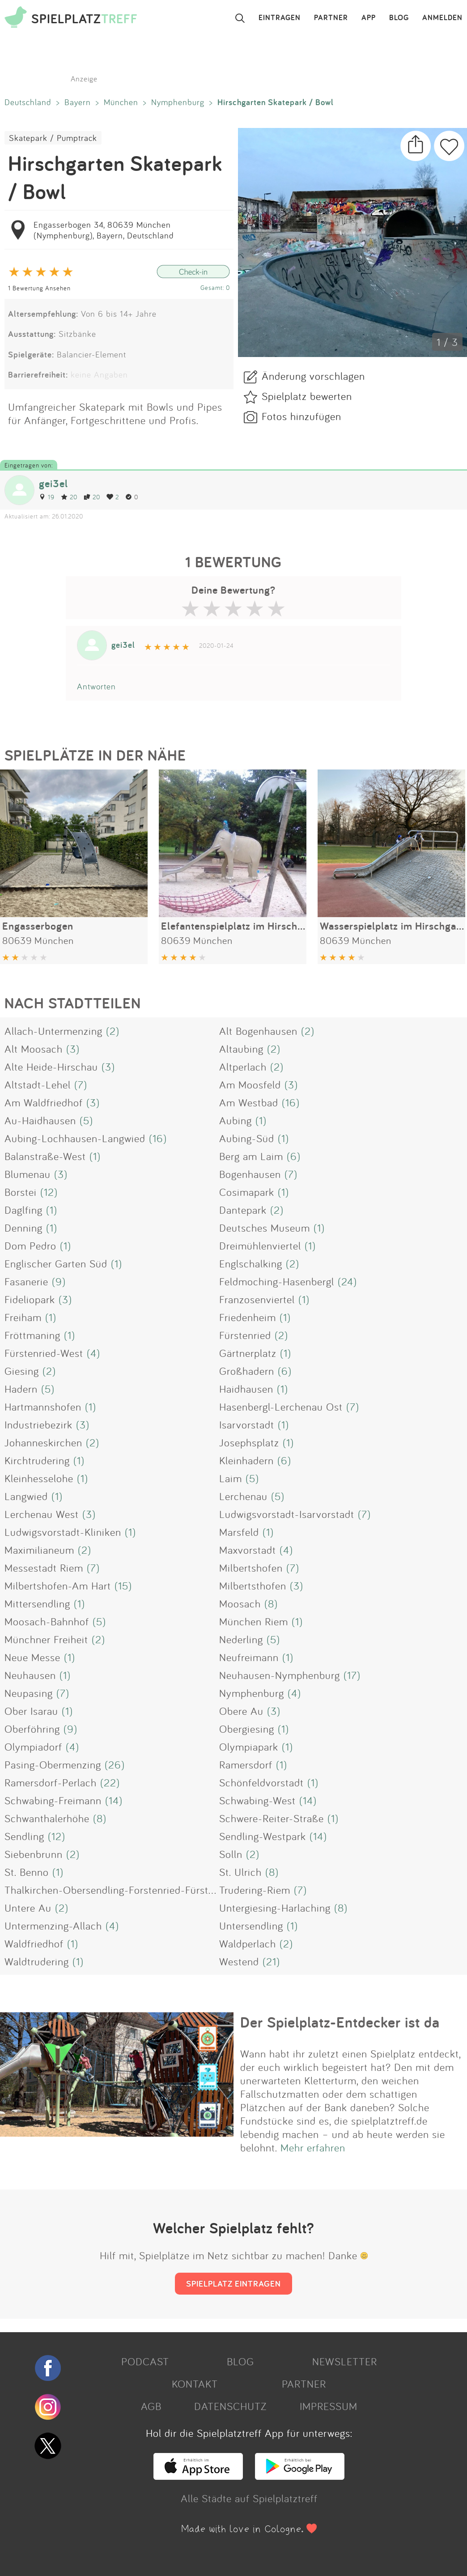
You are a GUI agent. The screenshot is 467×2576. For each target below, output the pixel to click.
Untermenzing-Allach (53, 1925)
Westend (239, 1961)
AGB (151, 2406)
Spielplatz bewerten (307, 396)
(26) (115, 1764)
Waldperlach (247, 1943)
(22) (110, 1782)
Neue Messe (32, 1657)
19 (47, 497)
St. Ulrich (240, 1872)
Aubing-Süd (246, 1138)
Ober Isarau (31, 1710)
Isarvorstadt (246, 1424)
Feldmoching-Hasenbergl (276, 1281)
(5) (86, 1120)
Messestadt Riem (43, 1567)
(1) (261, 1120)
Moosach (240, 1603)
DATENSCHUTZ (230, 2406)
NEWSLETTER (344, 2361)
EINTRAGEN (280, 18)
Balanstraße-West (45, 1156)
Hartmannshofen (42, 1406)
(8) (271, 1603)
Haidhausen (246, 1388)
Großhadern (246, 1370)
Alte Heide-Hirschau (51, 1066)
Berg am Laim (251, 1156)
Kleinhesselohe (38, 1478)
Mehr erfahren (312, 2147)
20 (69, 497)
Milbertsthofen (252, 1585)
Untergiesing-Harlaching (275, 1907)
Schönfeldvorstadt (261, 1782)
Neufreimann (249, 1657)
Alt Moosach (33, 1048)
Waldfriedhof (34, 1943)
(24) (347, 1281)
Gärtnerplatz (247, 1353)
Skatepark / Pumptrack (53, 137)
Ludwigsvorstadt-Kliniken (62, 1532)
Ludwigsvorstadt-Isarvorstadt (286, 1514)
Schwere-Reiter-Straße (271, 1818)
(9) (59, 1281)
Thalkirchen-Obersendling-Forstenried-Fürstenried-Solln (134, 1889)
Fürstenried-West (43, 1353)
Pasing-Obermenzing (52, 1764)
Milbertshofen (251, 1567)
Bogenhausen (250, 1174)
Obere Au (241, 1710)
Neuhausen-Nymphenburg (279, 1675)
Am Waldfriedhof (43, 1102)
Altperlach (243, 1066)
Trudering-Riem (254, 1889)
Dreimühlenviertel (260, 1245)
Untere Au (27, 1907)
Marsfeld (239, 1532)
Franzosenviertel (257, 1299)
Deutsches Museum (264, 1227)
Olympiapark (248, 1746)
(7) (80, 1084)
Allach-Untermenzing (53, 1030)
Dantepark (243, 1209)
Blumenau (27, 1174)
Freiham (23, 1317)
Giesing (21, 1370)
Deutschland (27, 102)
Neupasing (28, 1693)
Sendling (24, 1836)
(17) (352, 1675)
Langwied (26, 1496)
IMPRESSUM (328, 2406)
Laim (230, 1478)
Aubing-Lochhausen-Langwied (74, 1138)
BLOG (399, 18)
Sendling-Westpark (262, 1836)
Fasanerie (26, 1281)
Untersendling (251, 1925)
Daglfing (23, 1209)
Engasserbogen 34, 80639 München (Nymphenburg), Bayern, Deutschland (104, 230)
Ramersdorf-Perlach (50, 1782)
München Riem (253, 1621)
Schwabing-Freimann (53, 1800)
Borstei (20, 1192)
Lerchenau (243, 1496)
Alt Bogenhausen (258, 1030)
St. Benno (26, 1872)
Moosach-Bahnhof (46, 1621)
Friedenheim (247, 1317)
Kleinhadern (246, 1460)
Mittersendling (37, 1603)
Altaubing (241, 1048)
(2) (112, 1030)
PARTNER (331, 18)
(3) (73, 1048)
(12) (49, 1192)
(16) (291, 1102)
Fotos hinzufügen (301, 416)
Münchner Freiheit (46, 1639)
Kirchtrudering (37, 1460)
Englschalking (250, 1263)
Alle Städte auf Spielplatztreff (249, 2498)
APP (368, 18)
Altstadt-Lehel (37, 1084)
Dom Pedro (30, 1245)
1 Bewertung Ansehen (39, 288)
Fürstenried (245, 1335)
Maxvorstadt (247, 1549)
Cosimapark (246, 1192)
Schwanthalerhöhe (46, 1818)
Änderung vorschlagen (313, 376)
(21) (271, 1961)
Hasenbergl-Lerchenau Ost (281, 1406)
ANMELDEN (442, 18)
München (121, 102)
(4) (93, 1353)
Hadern (21, 1388)
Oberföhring (32, 1728)
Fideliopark (29, 1299)
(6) (294, 1156)
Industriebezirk (38, 1424)
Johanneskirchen (43, 1442)
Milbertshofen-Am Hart (57, 1585)
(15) (123, 1585)
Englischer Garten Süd (55, 1263)
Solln (230, 1854)
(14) (114, 1800)
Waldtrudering (36, 1961)
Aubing (235, 1120)
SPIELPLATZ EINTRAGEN (233, 2283)
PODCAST (145, 2361)
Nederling (241, 1639)
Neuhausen (30, 1675)
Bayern (77, 102)
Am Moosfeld (250, 1084)
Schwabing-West (257, 1800)
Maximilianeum (39, 1549)
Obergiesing (246, 1728)
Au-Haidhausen (40, 1120)
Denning (23, 1227)
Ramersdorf (245, 1764)
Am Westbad (248, 1102)
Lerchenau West (41, 1514)
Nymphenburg (177, 102)
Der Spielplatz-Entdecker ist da (340, 2022)
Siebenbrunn (33, 1854)
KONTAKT (195, 2383)
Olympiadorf (33, 1746)
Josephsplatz (249, 1442)
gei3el (53, 483)
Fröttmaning (32, 1335)
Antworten (96, 686)
